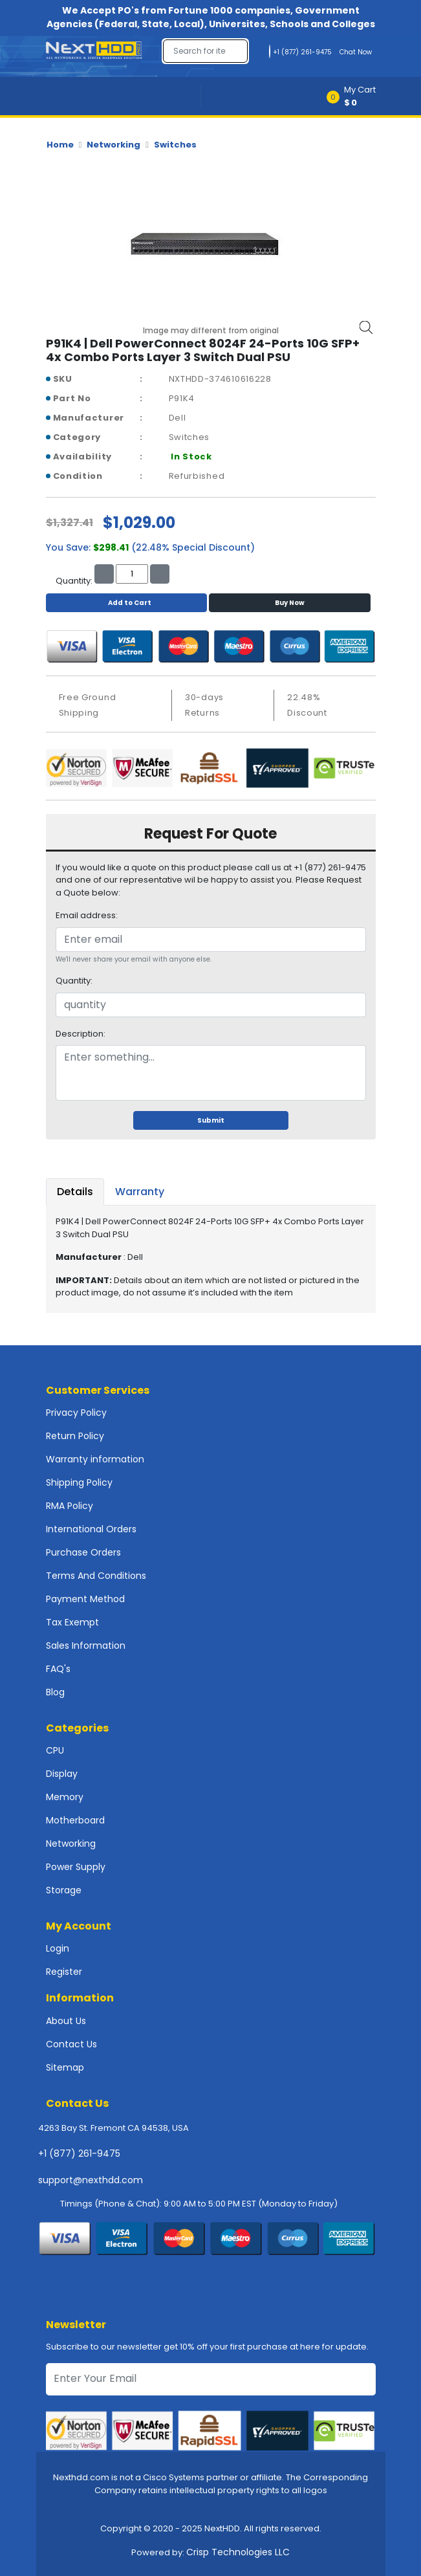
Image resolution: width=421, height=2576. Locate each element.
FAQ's (58, 1668)
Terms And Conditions (96, 1575)
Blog (55, 1692)
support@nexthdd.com (90, 2180)
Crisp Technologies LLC (238, 2552)
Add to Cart (126, 603)
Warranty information (95, 1459)
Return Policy (75, 1435)
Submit (210, 1120)
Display (62, 1773)
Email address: (87, 915)
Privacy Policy (76, 1412)
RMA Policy (69, 1505)
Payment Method (85, 1598)
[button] (355, 96)
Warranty (139, 1191)
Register (64, 1971)
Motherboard (75, 1820)
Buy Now (290, 603)
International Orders (91, 1529)
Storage (63, 1890)
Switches (175, 144)
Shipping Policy (79, 1482)
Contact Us (71, 2044)
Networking (113, 144)
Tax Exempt (72, 1622)
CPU (55, 1750)
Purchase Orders (83, 1552)
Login (57, 1948)
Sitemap (65, 2067)
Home (60, 144)
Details (75, 1191)
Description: (80, 1034)
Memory (64, 1796)
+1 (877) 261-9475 (79, 2153)
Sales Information (85, 1645)
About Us (66, 2020)
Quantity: (74, 980)
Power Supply (75, 1866)
